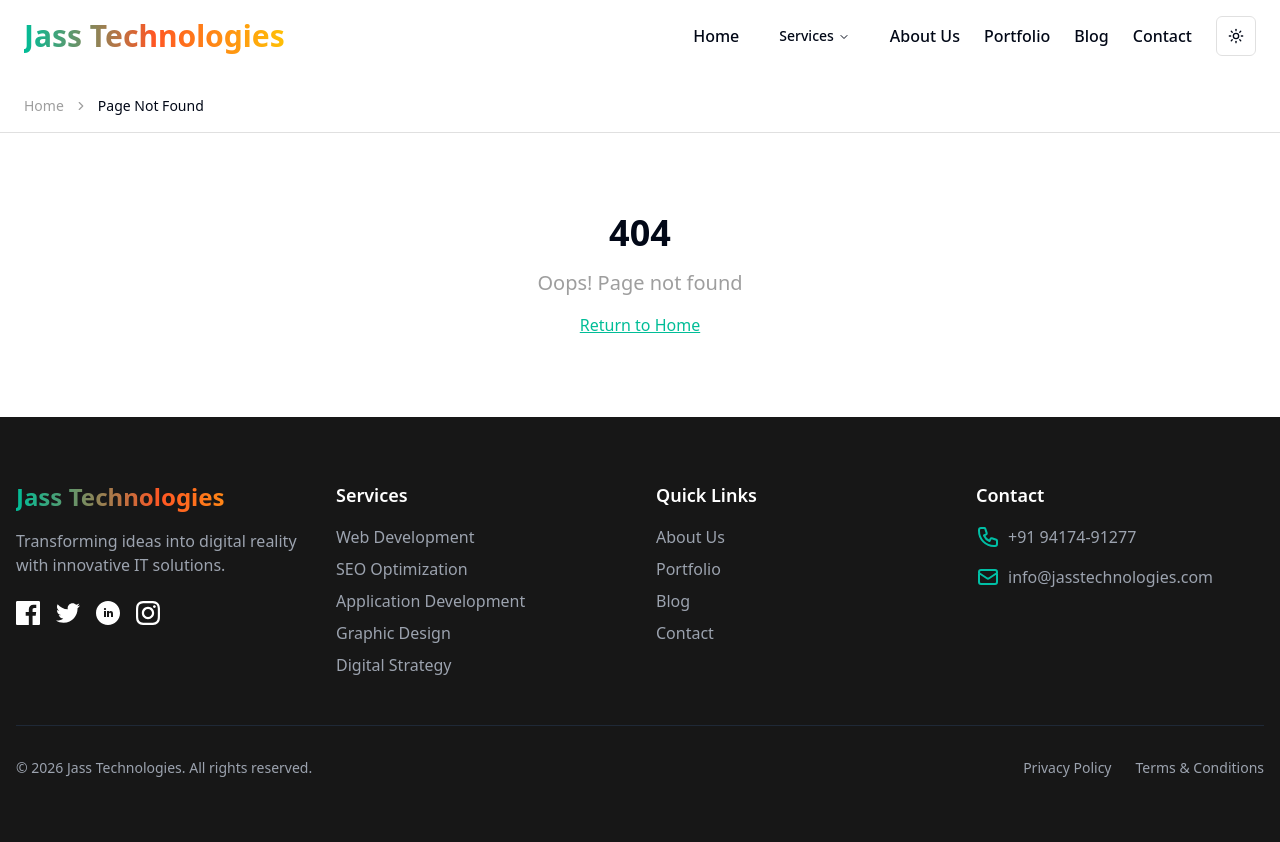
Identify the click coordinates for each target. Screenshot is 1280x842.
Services (814, 35)
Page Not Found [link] (151, 105)
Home (716, 36)
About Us (925, 36)
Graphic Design (393, 633)
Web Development (405, 537)
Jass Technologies (154, 36)
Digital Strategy (393, 665)
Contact (1162, 36)
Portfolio (1017, 36)
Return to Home (640, 325)
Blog (1091, 36)
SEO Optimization (402, 569)
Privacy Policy (1067, 767)
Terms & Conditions (1200, 767)
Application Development (430, 601)
